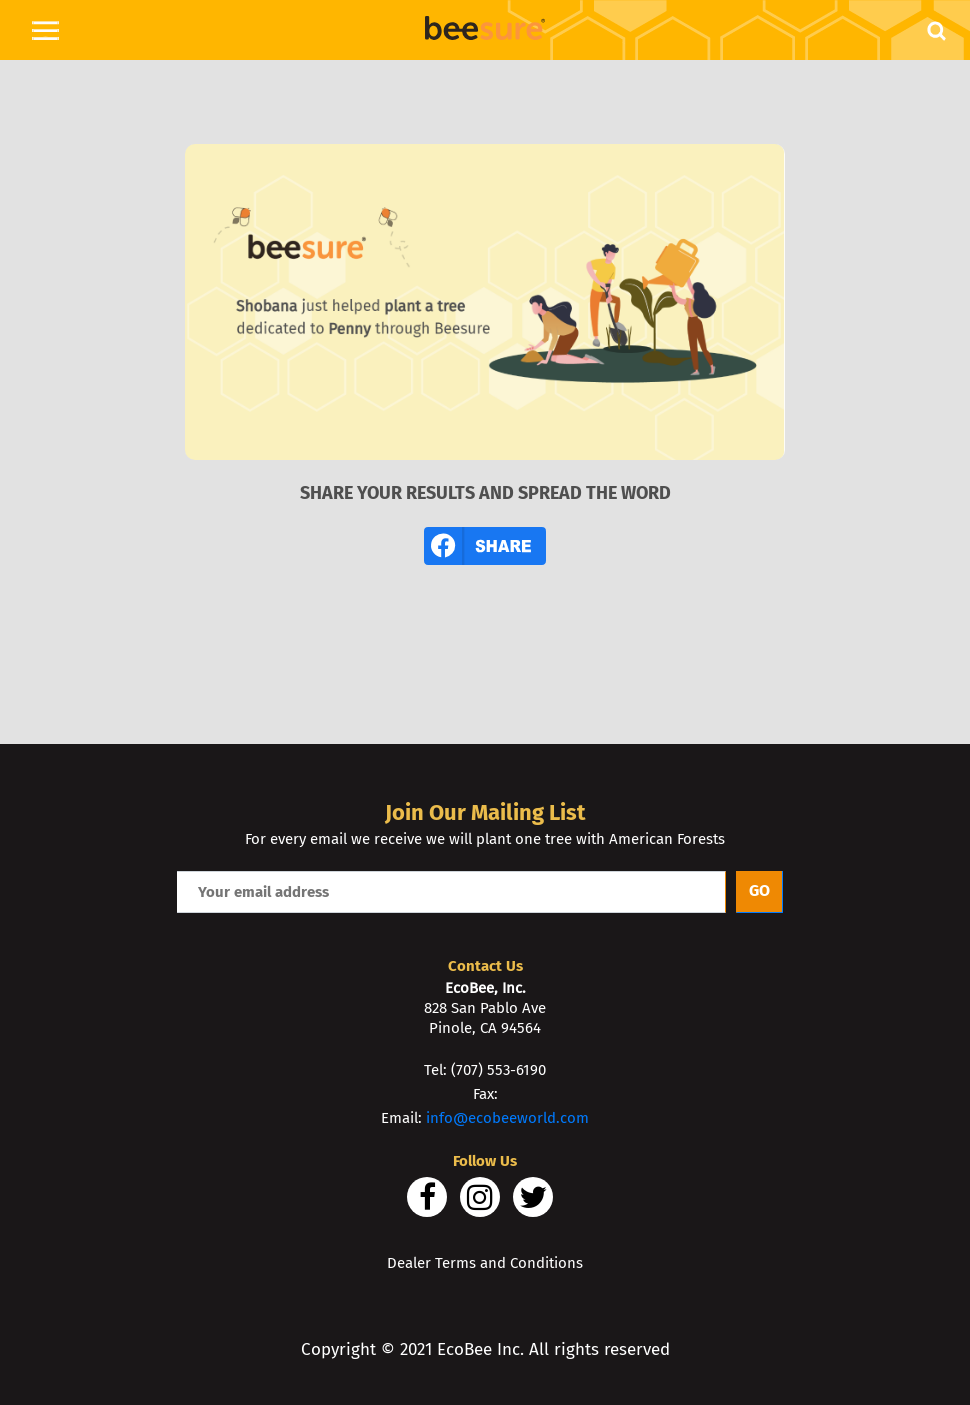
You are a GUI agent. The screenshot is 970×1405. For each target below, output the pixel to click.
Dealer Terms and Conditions (485, 1263)
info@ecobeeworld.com (507, 1118)
